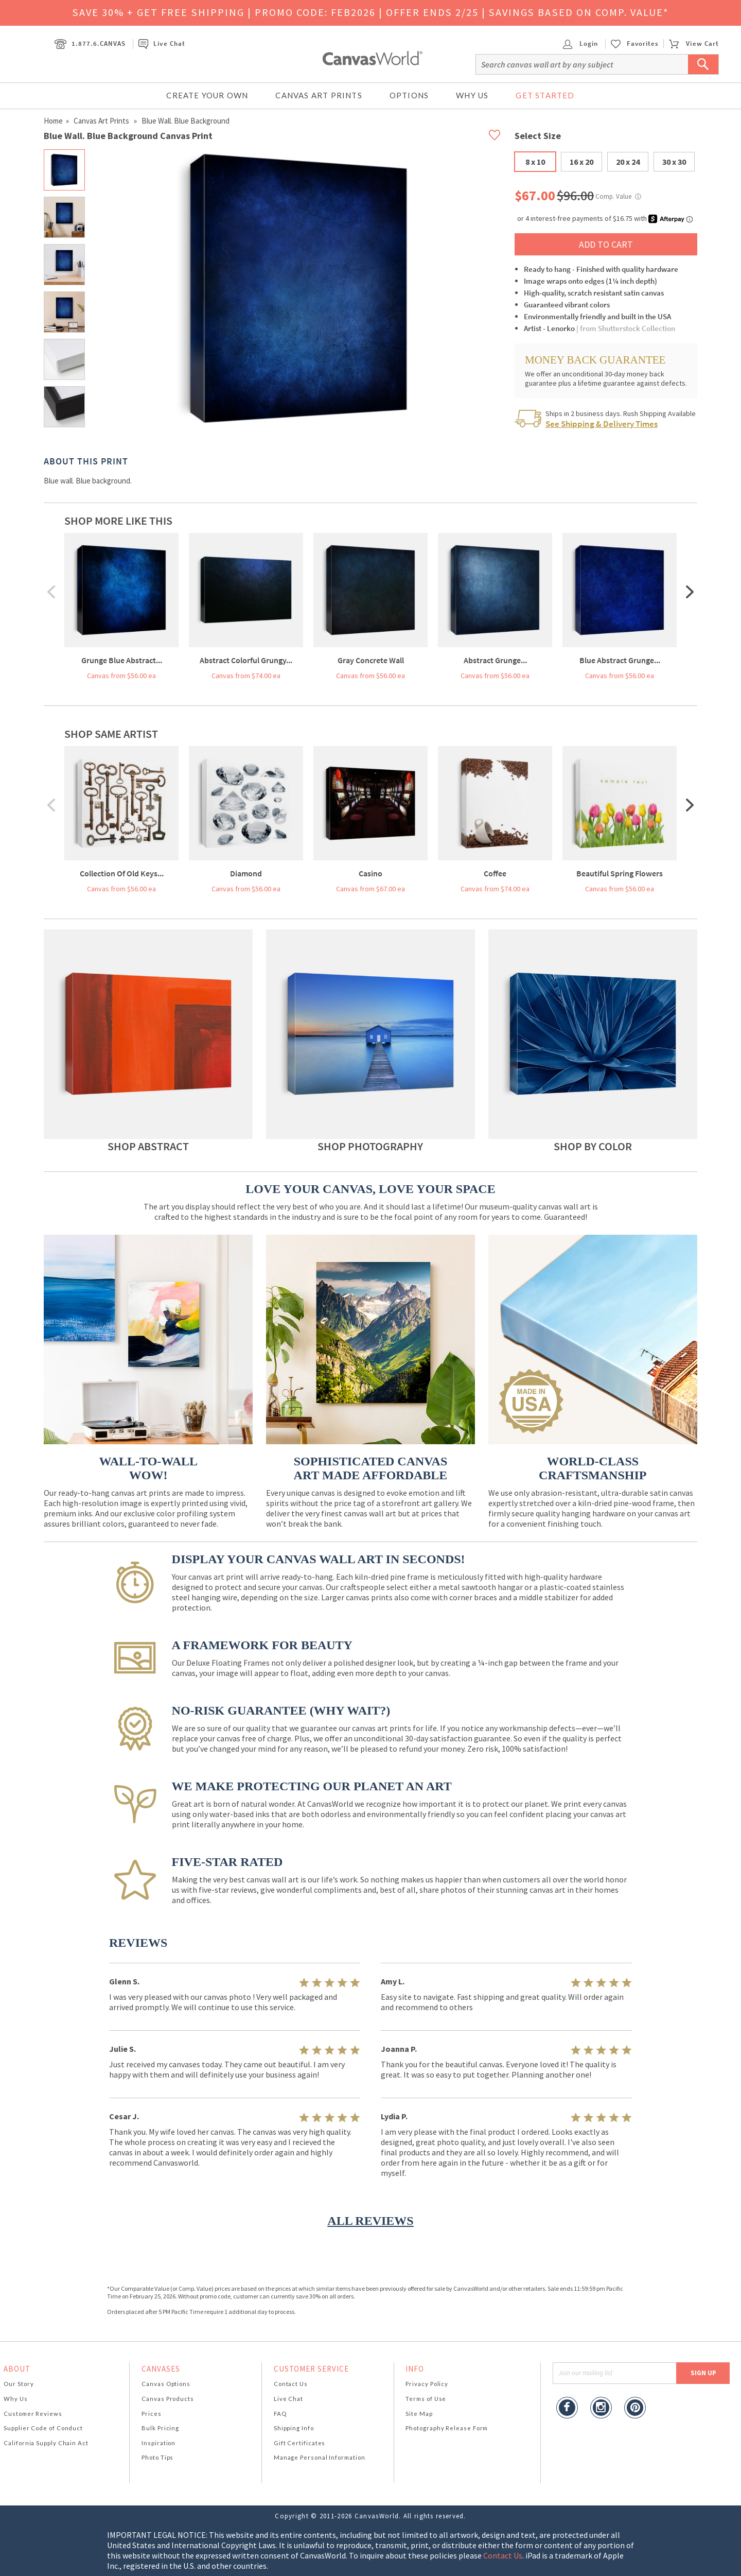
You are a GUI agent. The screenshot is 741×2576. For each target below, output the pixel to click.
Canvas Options (166, 2383)
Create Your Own (207, 95)
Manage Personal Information (319, 2457)
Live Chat (161, 43)
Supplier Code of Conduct (43, 2428)
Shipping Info (294, 2428)
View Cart (693, 43)
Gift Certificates (300, 2443)
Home (53, 121)
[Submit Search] (703, 64)
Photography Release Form (446, 2428)
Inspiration (158, 2443)
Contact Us (291, 2383)
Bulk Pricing (160, 2428)
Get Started (545, 95)
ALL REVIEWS (370, 2220)
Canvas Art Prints (318, 95)
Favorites (643, 44)
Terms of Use (425, 2398)
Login (580, 43)
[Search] (597, 64)
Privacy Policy (426, 2383)
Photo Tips (157, 2457)
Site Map (418, 2413)
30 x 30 (674, 162)
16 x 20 (581, 162)
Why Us (472, 95)
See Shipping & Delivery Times (601, 423)
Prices (151, 2413)
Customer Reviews (33, 2413)
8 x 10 (535, 162)
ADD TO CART (606, 244)
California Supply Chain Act (46, 2443)
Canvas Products (168, 2398)
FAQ (280, 2413)
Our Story (18, 2383)
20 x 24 (628, 162)
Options (409, 95)
